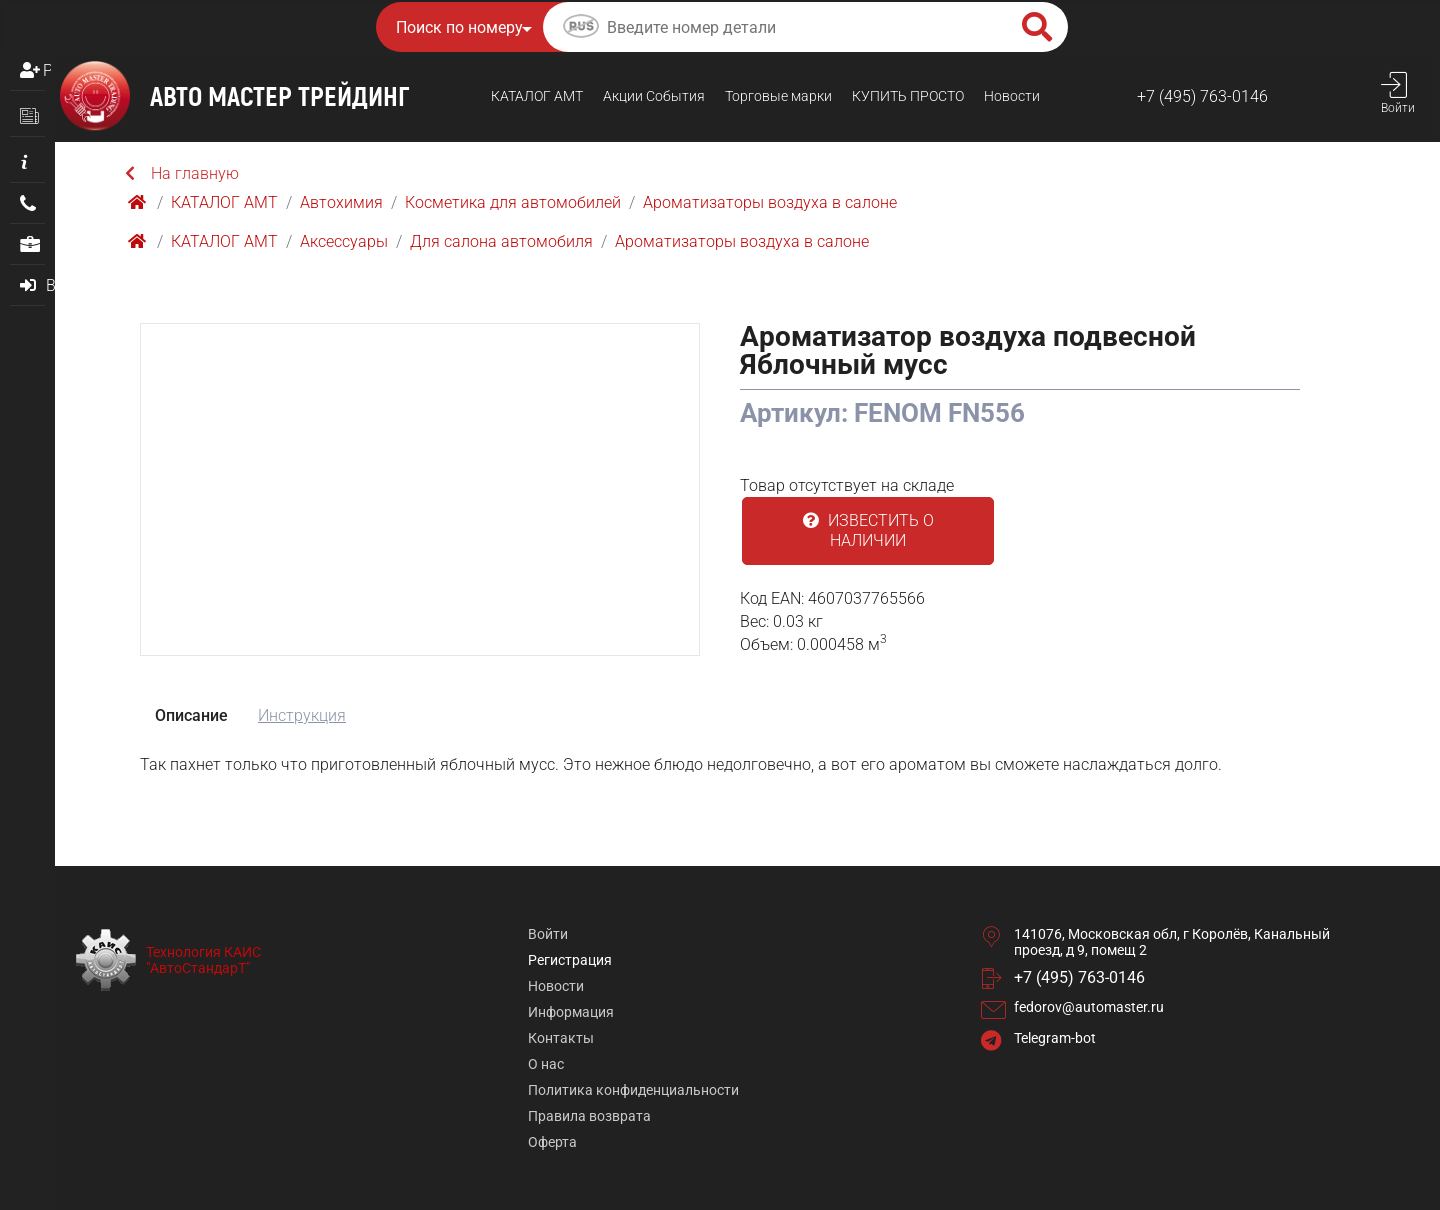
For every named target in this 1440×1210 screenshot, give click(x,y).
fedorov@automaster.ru (1089, 1007)
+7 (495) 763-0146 (1202, 96)
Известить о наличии (868, 530)
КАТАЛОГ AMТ (537, 96)
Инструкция (302, 715)
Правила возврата (589, 1116)
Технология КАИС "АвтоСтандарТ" (203, 960)
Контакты (561, 1038)
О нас (546, 1064)
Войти (548, 934)
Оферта (552, 1142)
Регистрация (47, 70)
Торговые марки (778, 96)
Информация (571, 1012)
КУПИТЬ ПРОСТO (908, 96)
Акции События (654, 96)
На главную (182, 173)
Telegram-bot (1055, 1038)
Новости (1012, 96)
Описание (191, 715)
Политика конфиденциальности (633, 1090)
